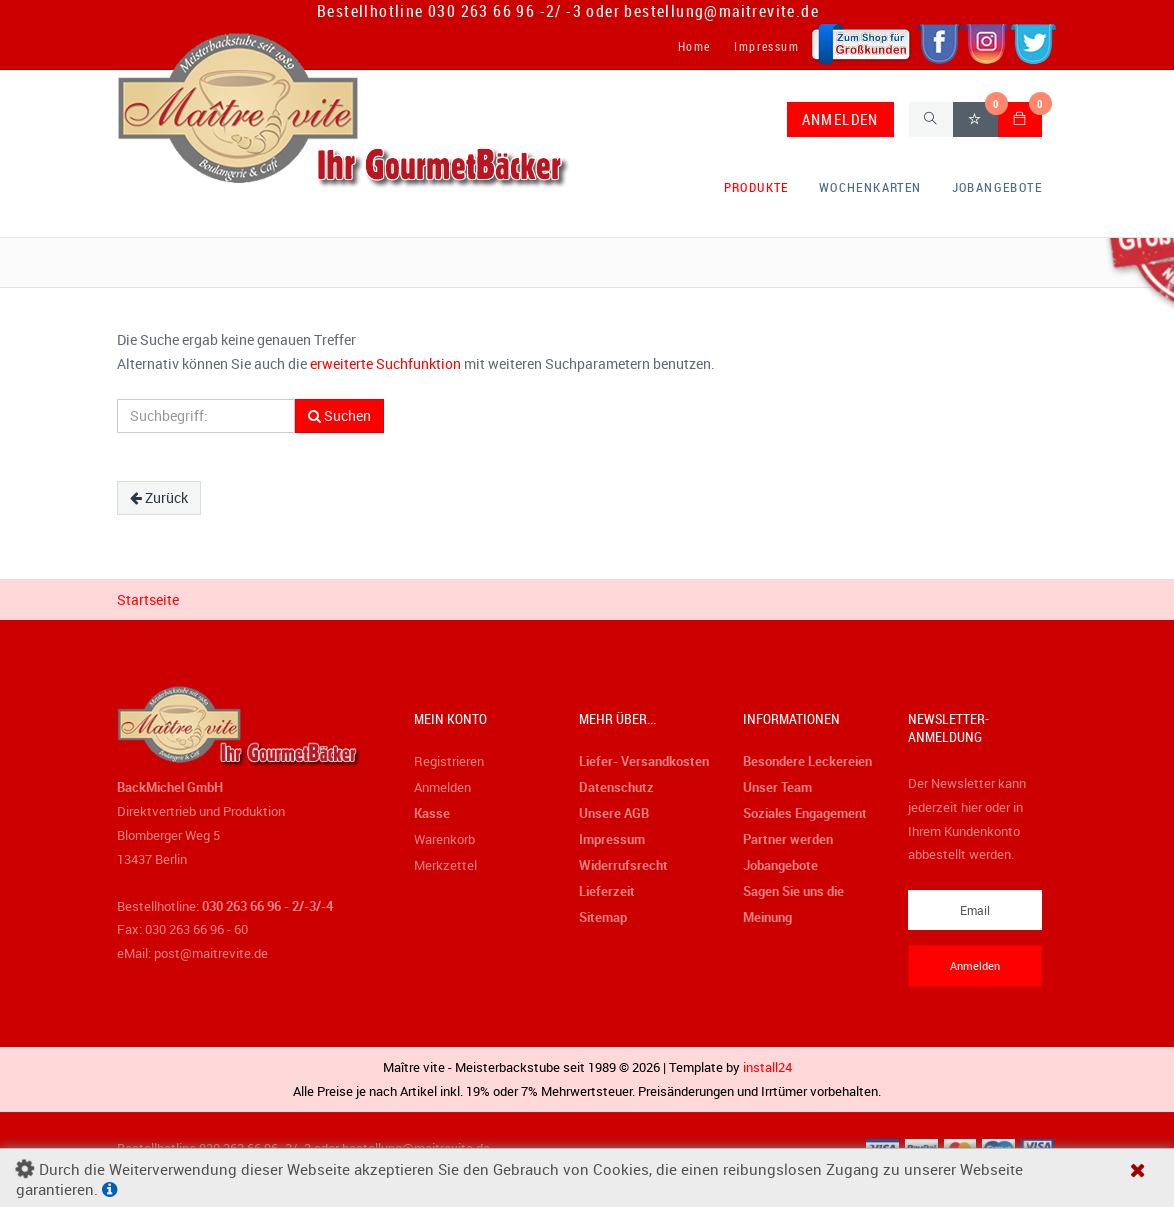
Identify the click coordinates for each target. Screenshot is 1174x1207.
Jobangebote (997, 187)
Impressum (766, 46)
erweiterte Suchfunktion (385, 363)
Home (694, 46)
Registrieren (449, 761)
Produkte (756, 187)
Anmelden (442, 787)
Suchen (339, 415)
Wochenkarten (870, 187)
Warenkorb (444, 839)
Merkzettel (445, 865)
